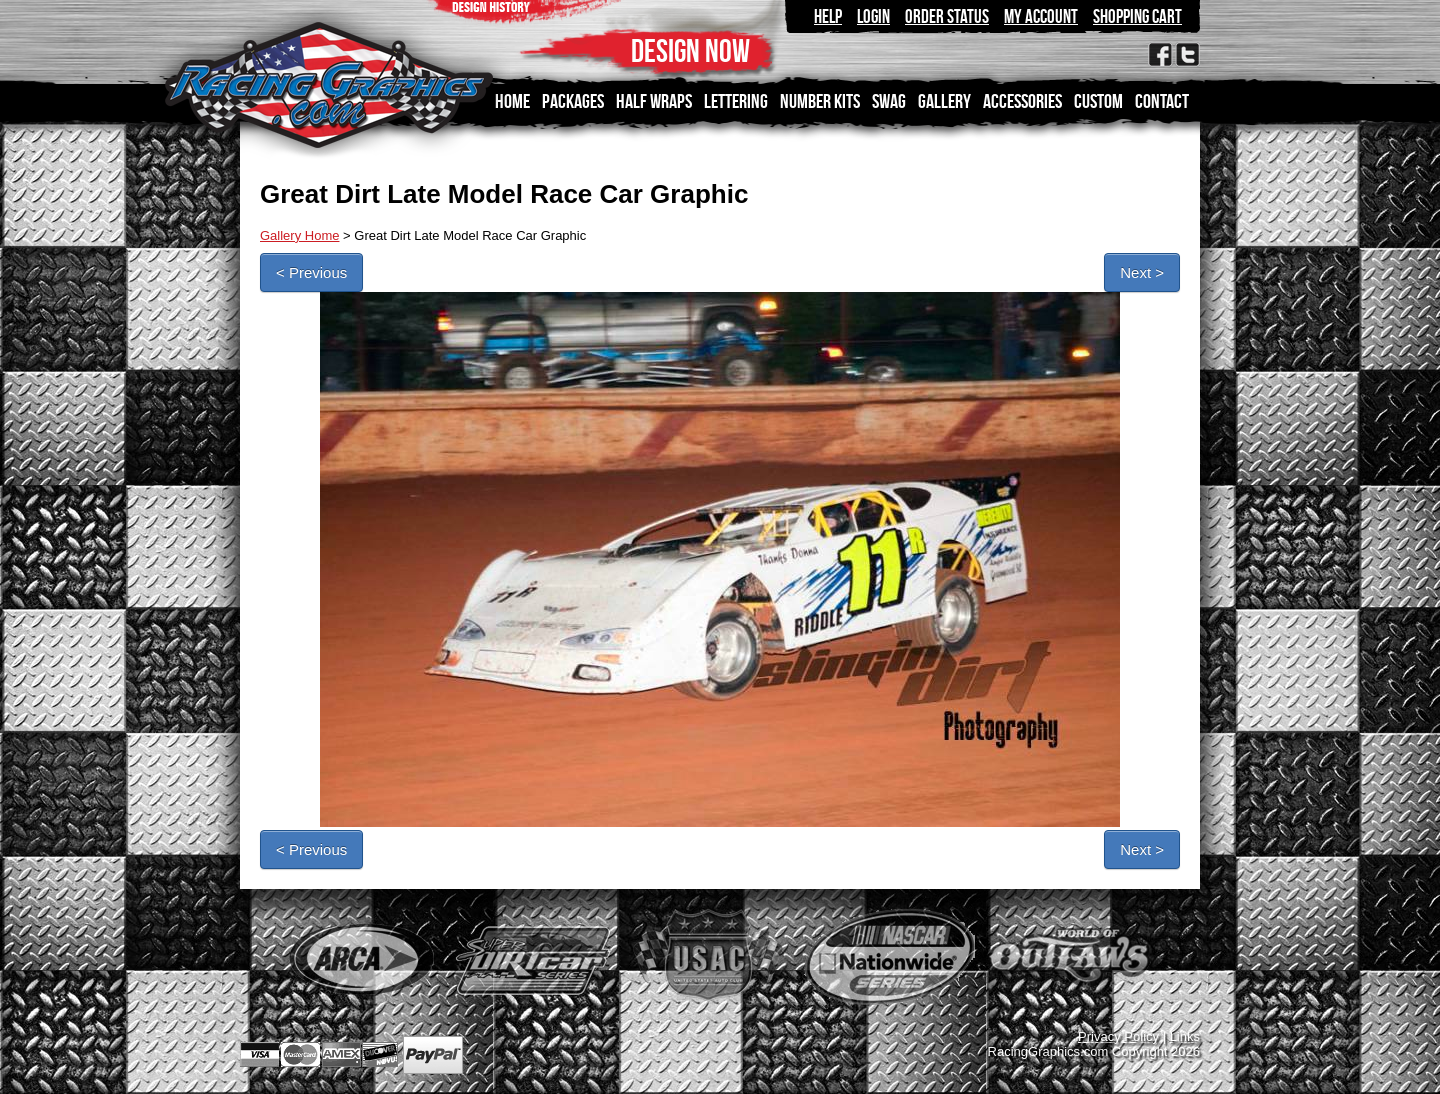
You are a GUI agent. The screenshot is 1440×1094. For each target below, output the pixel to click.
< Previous (311, 272)
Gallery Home (299, 235)
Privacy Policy (1118, 1036)
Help (828, 16)
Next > (1142, 272)
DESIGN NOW (690, 50)
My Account (1041, 16)
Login (873, 16)
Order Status (947, 16)
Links (1185, 1036)
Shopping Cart (1137, 16)
